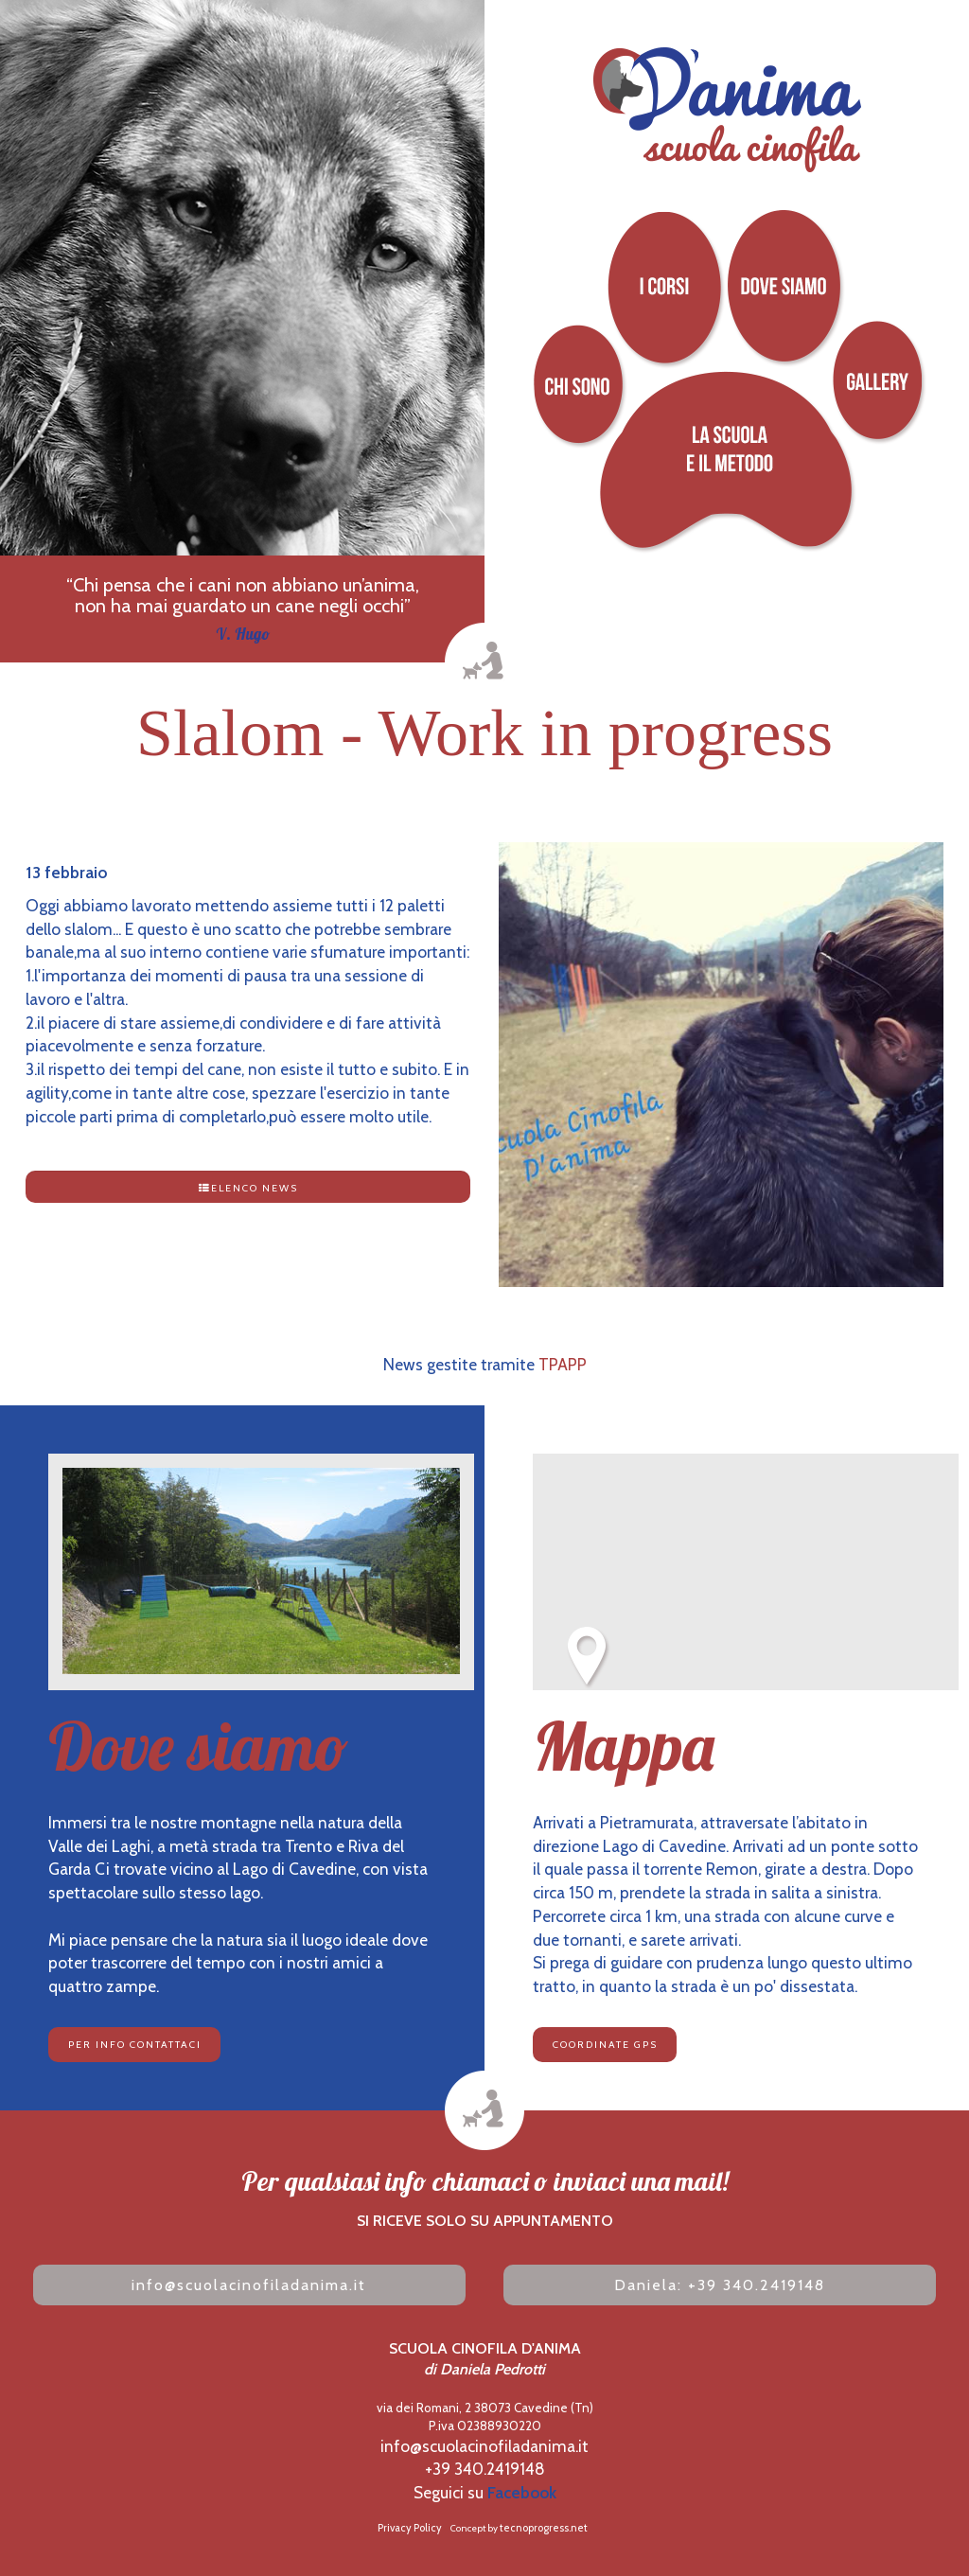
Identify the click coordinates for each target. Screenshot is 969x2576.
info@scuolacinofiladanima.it (249, 2285)
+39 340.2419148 (485, 2469)
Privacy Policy (410, 2527)
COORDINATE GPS (605, 2044)
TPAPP (562, 1364)
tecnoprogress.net (544, 2527)
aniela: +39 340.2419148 (719, 2285)
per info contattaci (135, 2044)
